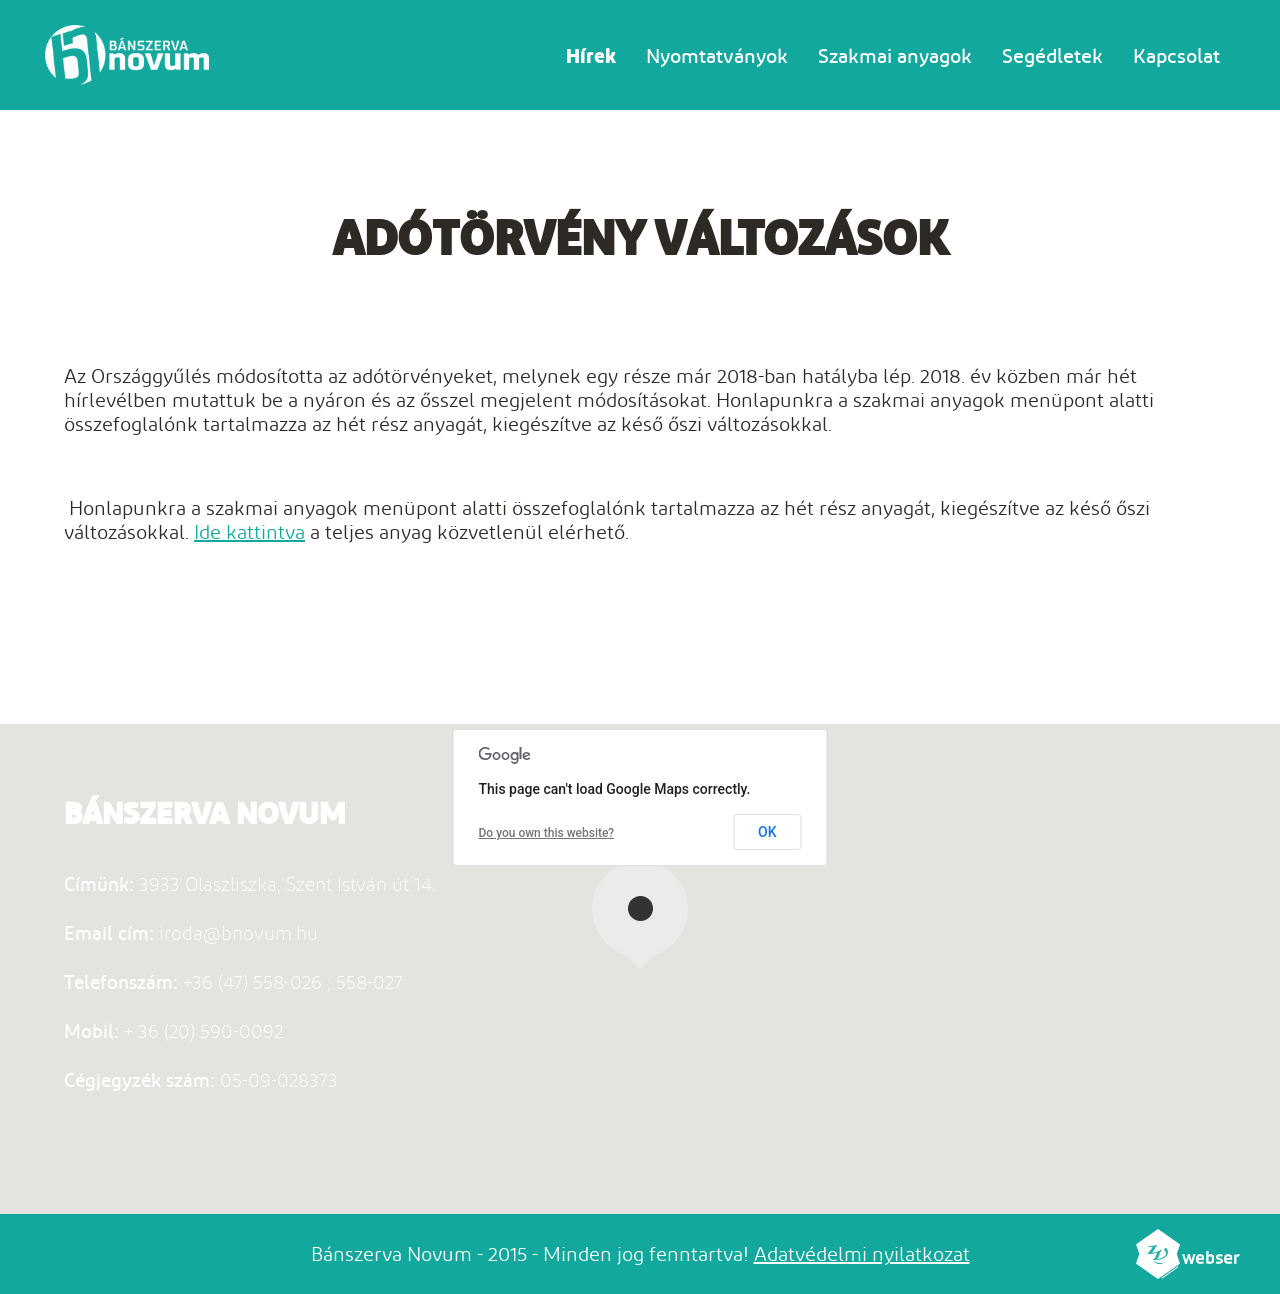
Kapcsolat (1176, 55)
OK (767, 832)
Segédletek (1052, 55)
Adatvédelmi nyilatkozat (862, 1254)
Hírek (591, 55)
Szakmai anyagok (895, 55)
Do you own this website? (547, 833)
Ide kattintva (249, 532)
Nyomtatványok (717, 55)
